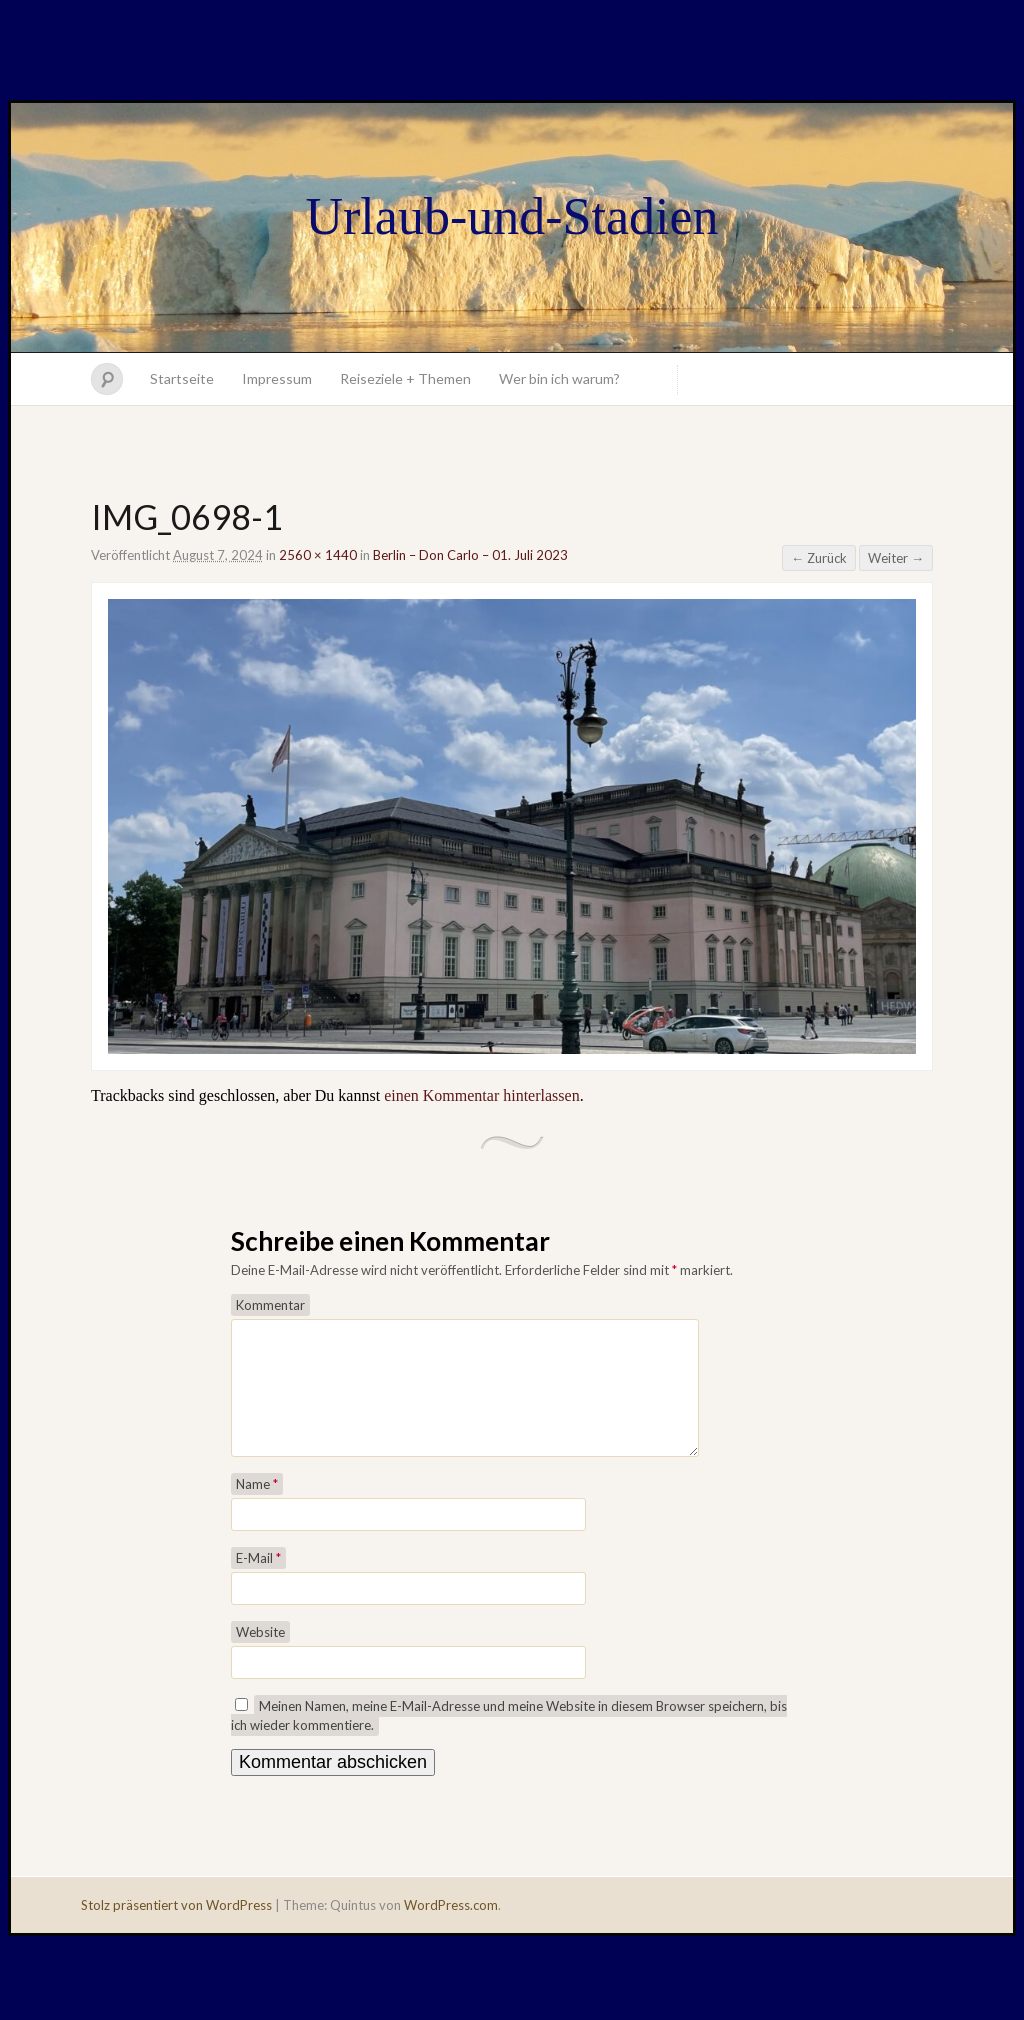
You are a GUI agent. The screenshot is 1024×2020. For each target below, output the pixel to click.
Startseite (182, 378)
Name (257, 1508)
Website (260, 1656)
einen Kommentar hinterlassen (482, 1095)
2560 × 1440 (318, 555)
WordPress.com (451, 1929)
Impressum (277, 378)
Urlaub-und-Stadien (511, 216)
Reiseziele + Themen (405, 378)
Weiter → (896, 558)
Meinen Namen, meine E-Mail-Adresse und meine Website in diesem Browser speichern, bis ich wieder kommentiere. (509, 1739)
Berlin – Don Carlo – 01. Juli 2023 (470, 555)
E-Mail (258, 1582)
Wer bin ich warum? (559, 378)
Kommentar (270, 1305)
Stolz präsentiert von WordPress (176, 1929)
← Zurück (819, 558)
